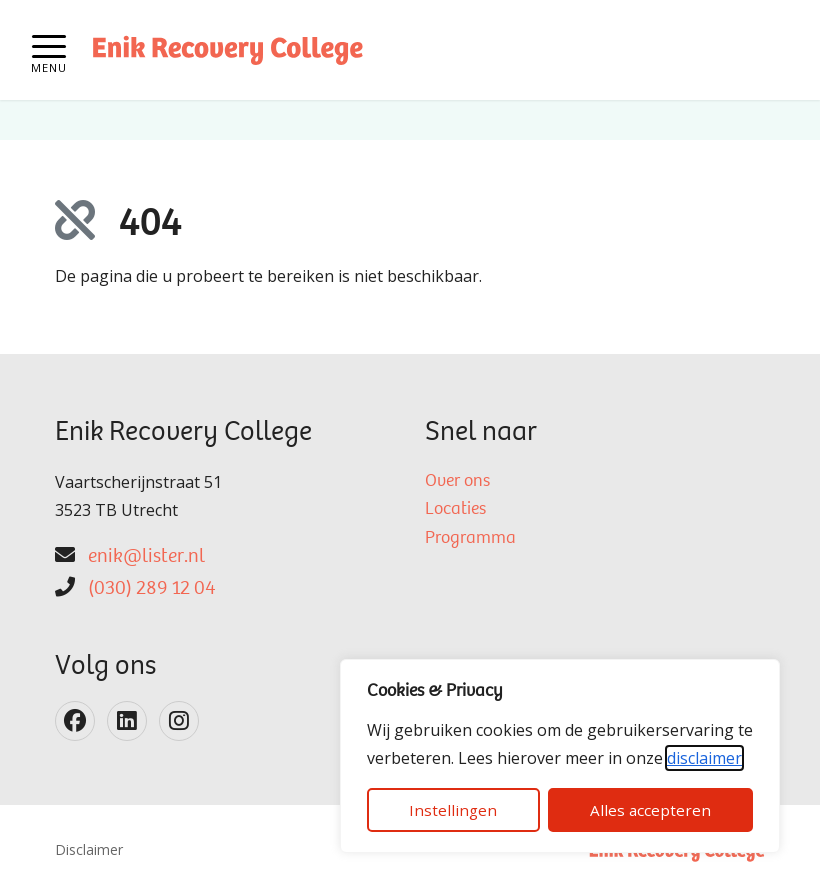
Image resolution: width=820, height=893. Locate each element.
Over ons (457, 482)
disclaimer (704, 758)
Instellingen (453, 810)
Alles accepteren (650, 810)
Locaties (455, 510)
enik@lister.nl (146, 557)
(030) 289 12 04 (151, 589)
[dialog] (560, 756)
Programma (470, 539)
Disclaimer (89, 849)
